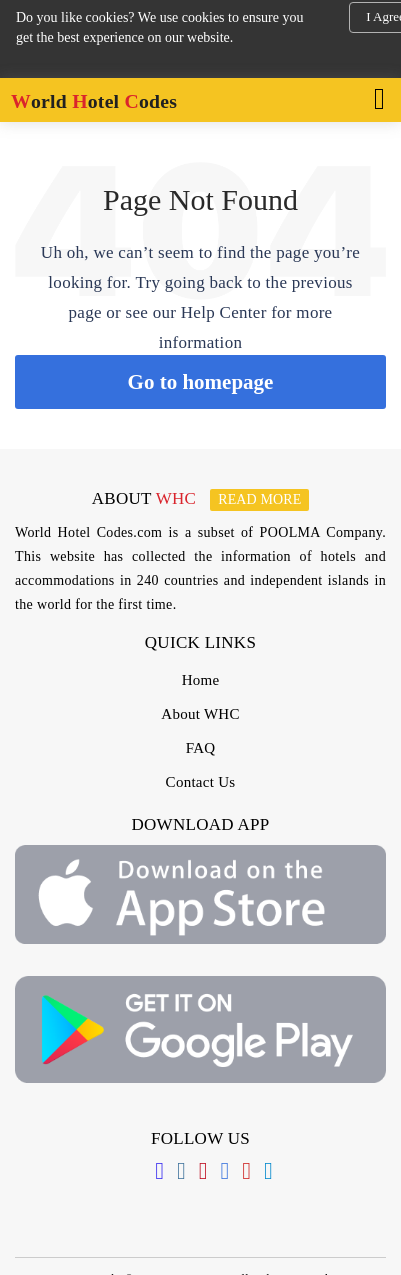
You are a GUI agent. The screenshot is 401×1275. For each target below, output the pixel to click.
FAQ (201, 748)
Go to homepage (201, 382)
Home (201, 680)
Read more (259, 499)
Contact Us (201, 782)
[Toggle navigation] (373, 97)
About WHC (200, 714)
